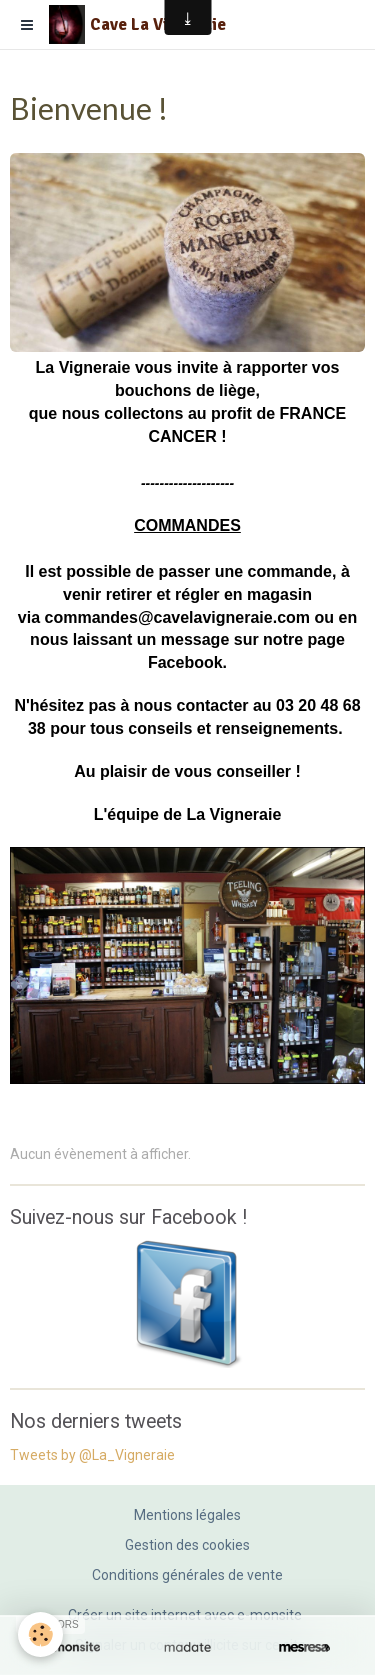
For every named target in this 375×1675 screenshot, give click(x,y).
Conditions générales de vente (187, 1575)
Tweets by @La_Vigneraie (92, 1455)
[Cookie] (40, 1634)
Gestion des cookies (187, 1545)
